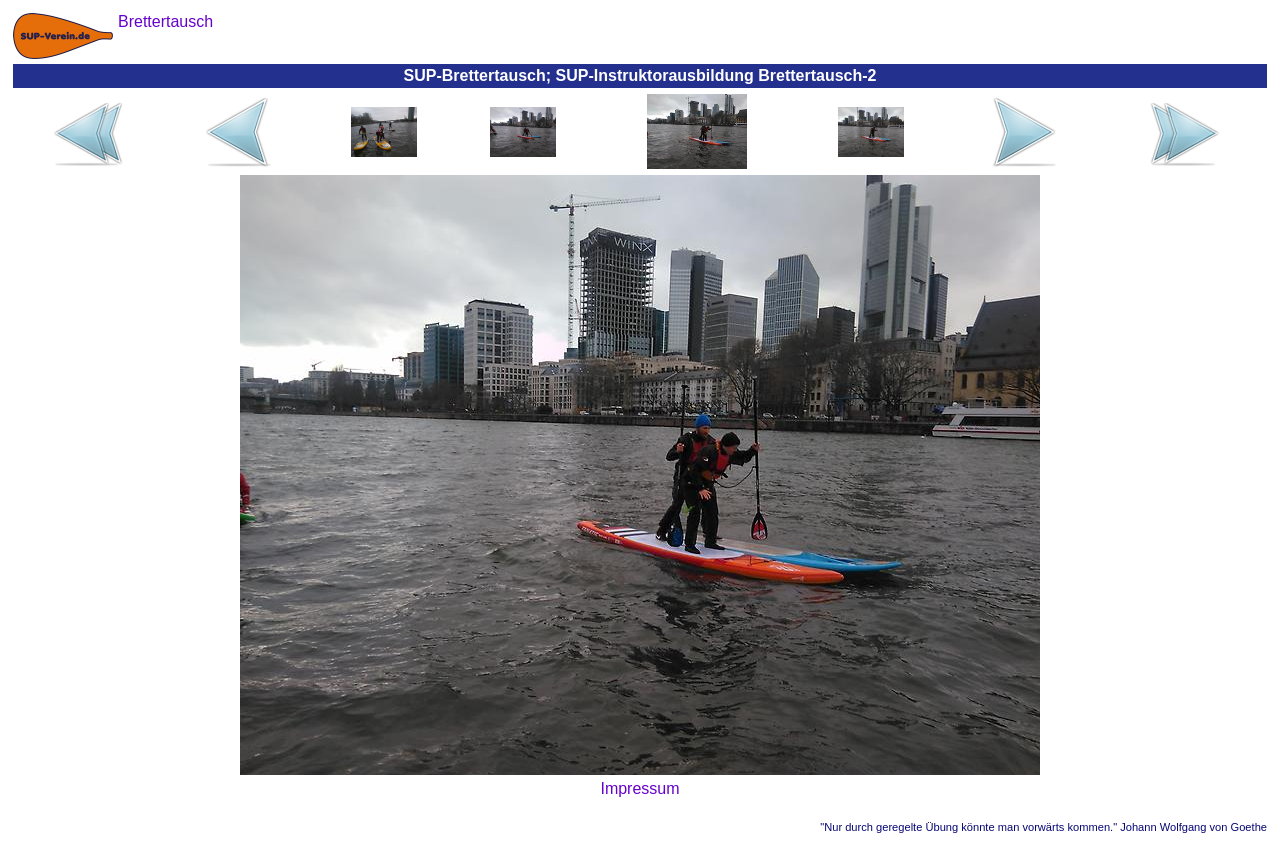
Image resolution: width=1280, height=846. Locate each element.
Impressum (639, 788)
